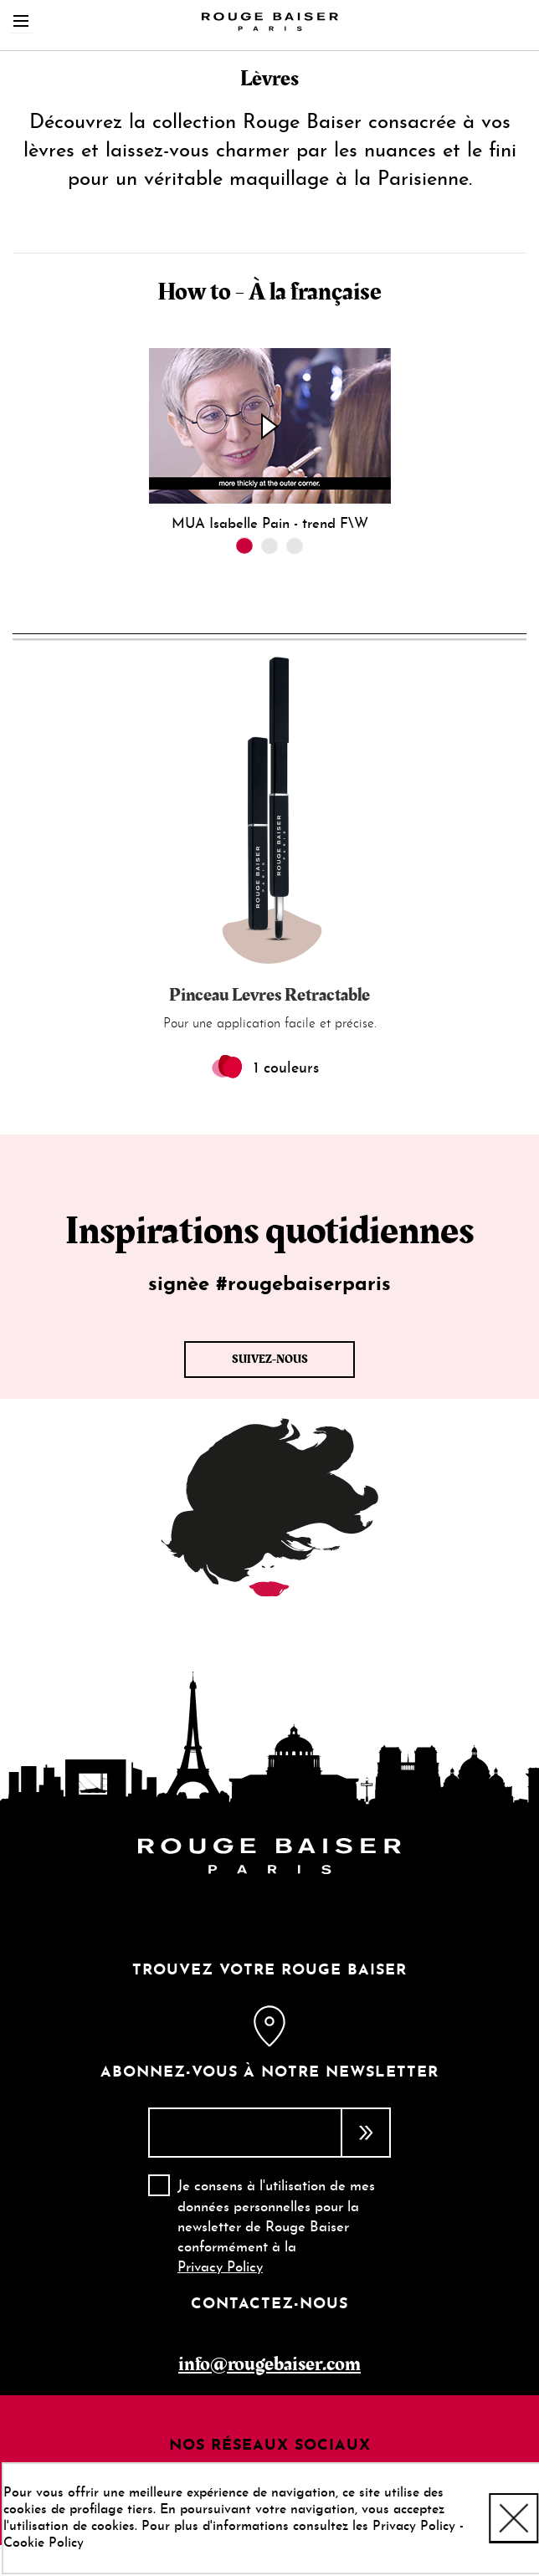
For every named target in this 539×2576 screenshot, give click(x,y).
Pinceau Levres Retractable (269, 995)
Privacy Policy (220, 2268)
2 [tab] (269, 545)
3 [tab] (294, 545)
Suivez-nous (270, 1359)
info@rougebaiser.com (269, 2364)
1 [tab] (244, 545)
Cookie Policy (43, 2543)
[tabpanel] (269, 440)
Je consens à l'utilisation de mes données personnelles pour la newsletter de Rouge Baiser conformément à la (276, 2227)
